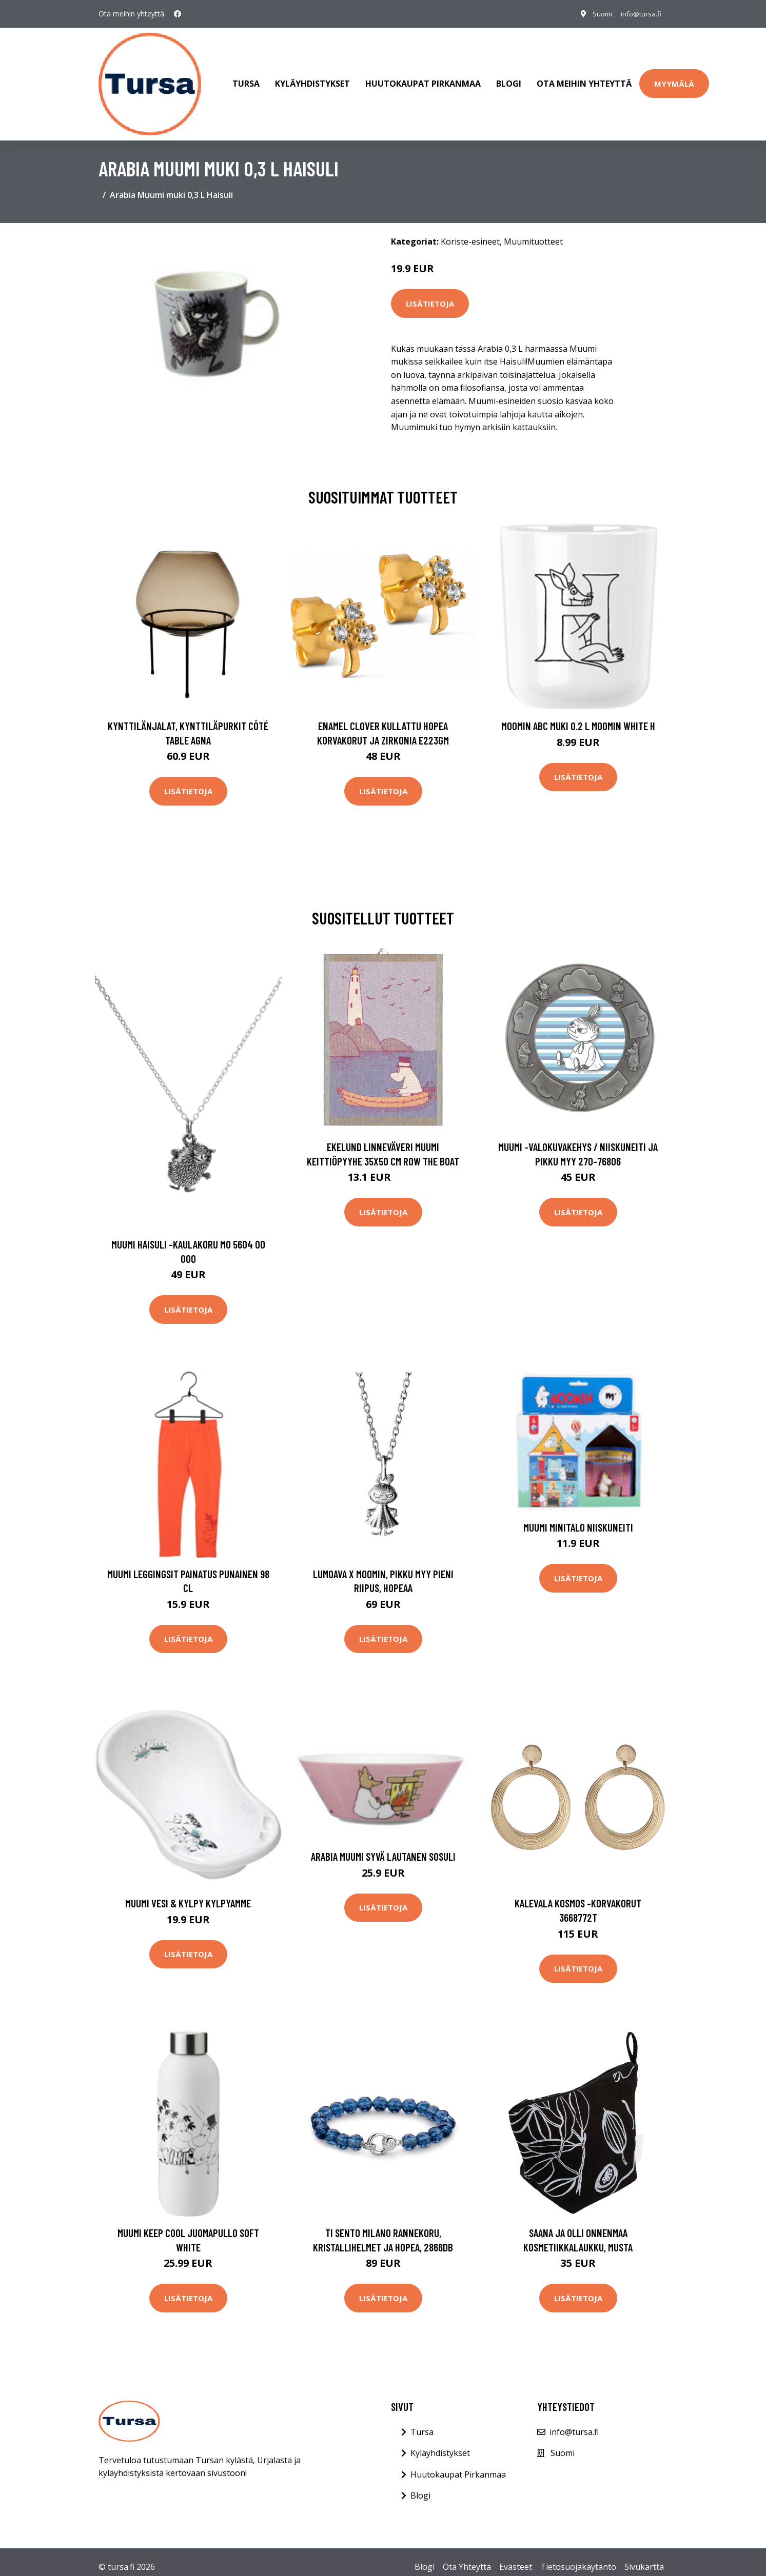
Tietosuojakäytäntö (578, 2556)
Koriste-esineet (470, 231)
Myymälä (674, 78)
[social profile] (177, 14)
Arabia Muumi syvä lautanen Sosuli (383, 1846)
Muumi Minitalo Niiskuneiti (578, 1517)
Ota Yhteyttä (467, 2556)
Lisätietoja (430, 293)
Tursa (246, 79)
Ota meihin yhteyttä (584, 79)
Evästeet (515, 2556)
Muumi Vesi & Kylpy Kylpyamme (188, 1893)
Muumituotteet (533, 231)
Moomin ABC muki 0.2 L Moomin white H (578, 716)
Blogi (508, 79)
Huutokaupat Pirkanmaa (423, 79)
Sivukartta (644, 2556)
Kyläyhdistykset (312, 79)
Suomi (596, 13)
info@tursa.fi (639, 13)
